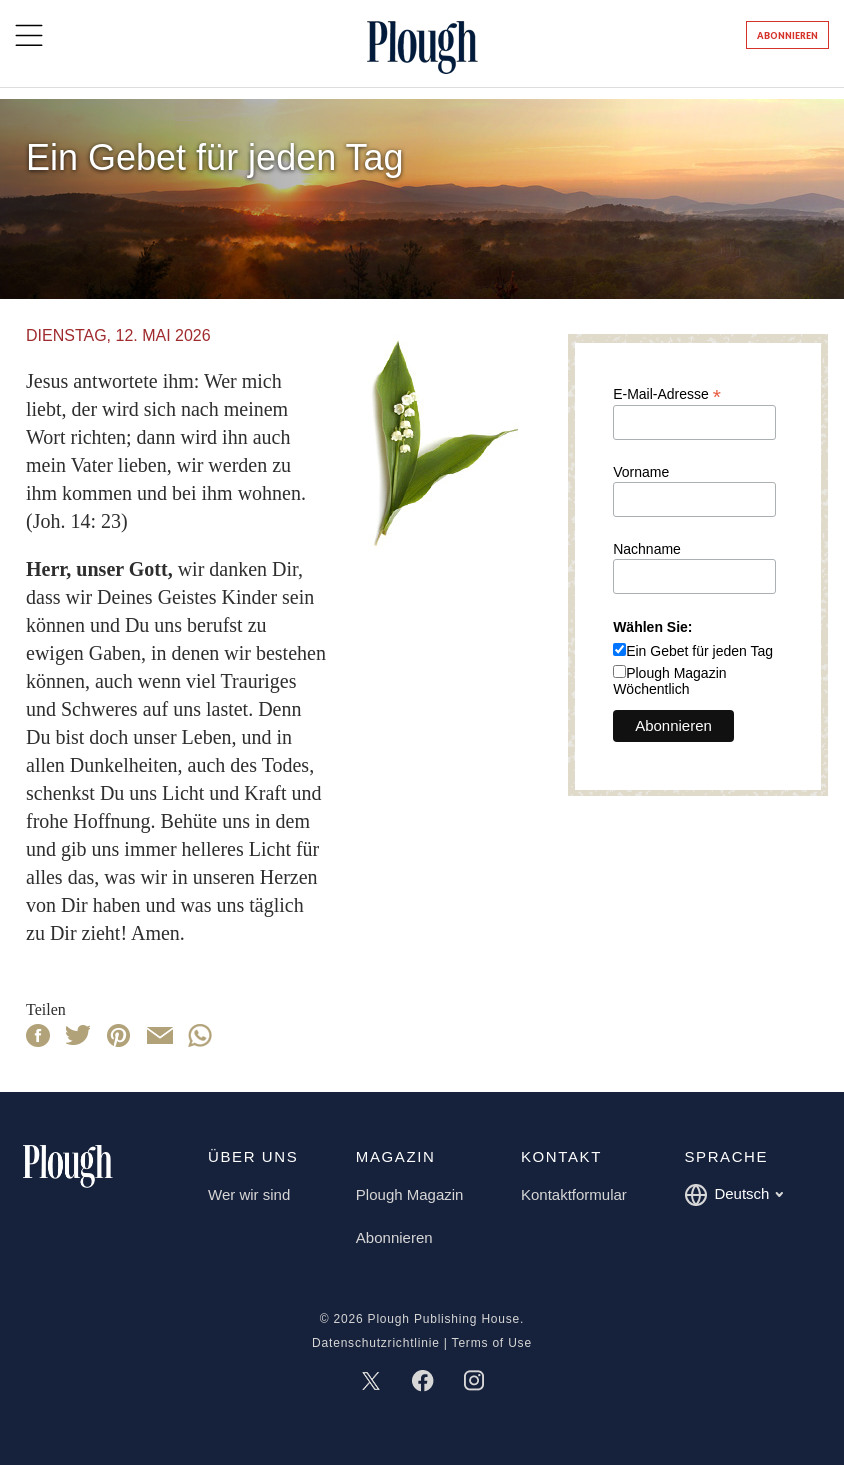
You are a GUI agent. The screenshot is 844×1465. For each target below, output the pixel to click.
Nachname (647, 549)
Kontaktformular (574, 1194)
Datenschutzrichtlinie (376, 1343)
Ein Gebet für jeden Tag (699, 651)
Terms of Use (492, 1343)
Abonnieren (787, 35)
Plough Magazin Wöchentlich (669, 681)
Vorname (641, 472)
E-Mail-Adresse (667, 393)
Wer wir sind (249, 1194)
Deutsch (733, 1195)
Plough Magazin (410, 1194)
